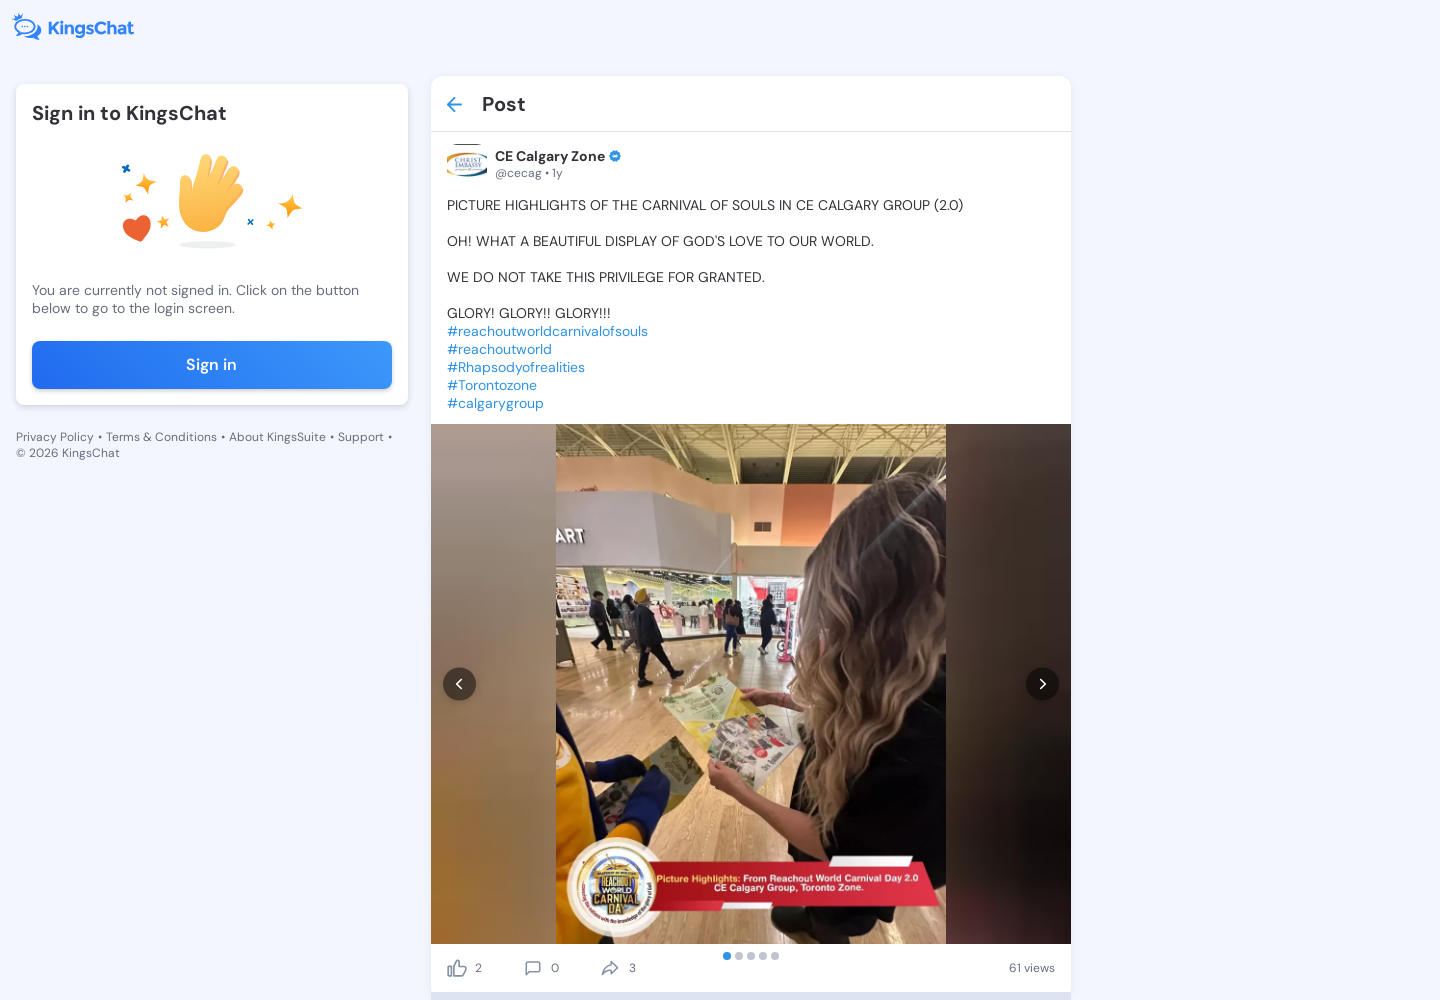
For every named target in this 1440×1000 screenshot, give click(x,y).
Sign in (211, 364)
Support (361, 437)
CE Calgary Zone (550, 156)
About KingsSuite (277, 437)
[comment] (533, 968)
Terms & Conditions (161, 437)
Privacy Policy (55, 437)
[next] (1042, 684)
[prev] (459, 684)
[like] (457, 968)
